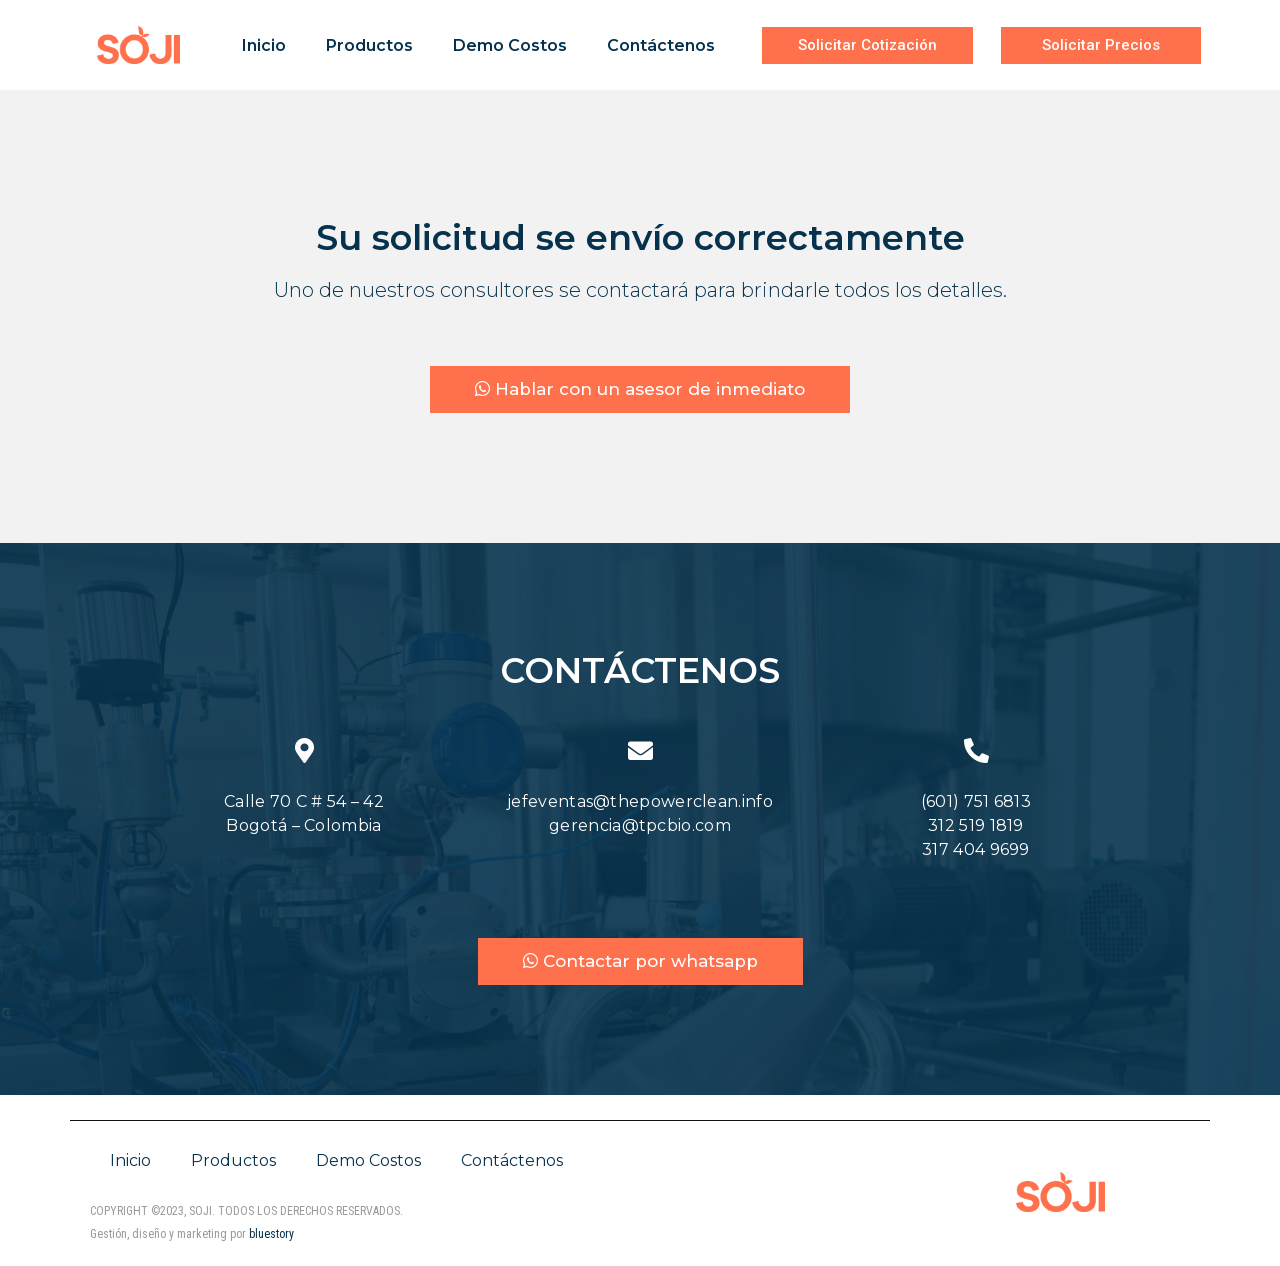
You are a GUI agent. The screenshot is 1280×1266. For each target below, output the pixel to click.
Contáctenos (661, 45)
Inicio (264, 45)
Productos (369, 45)
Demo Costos (510, 45)
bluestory (271, 1238)
